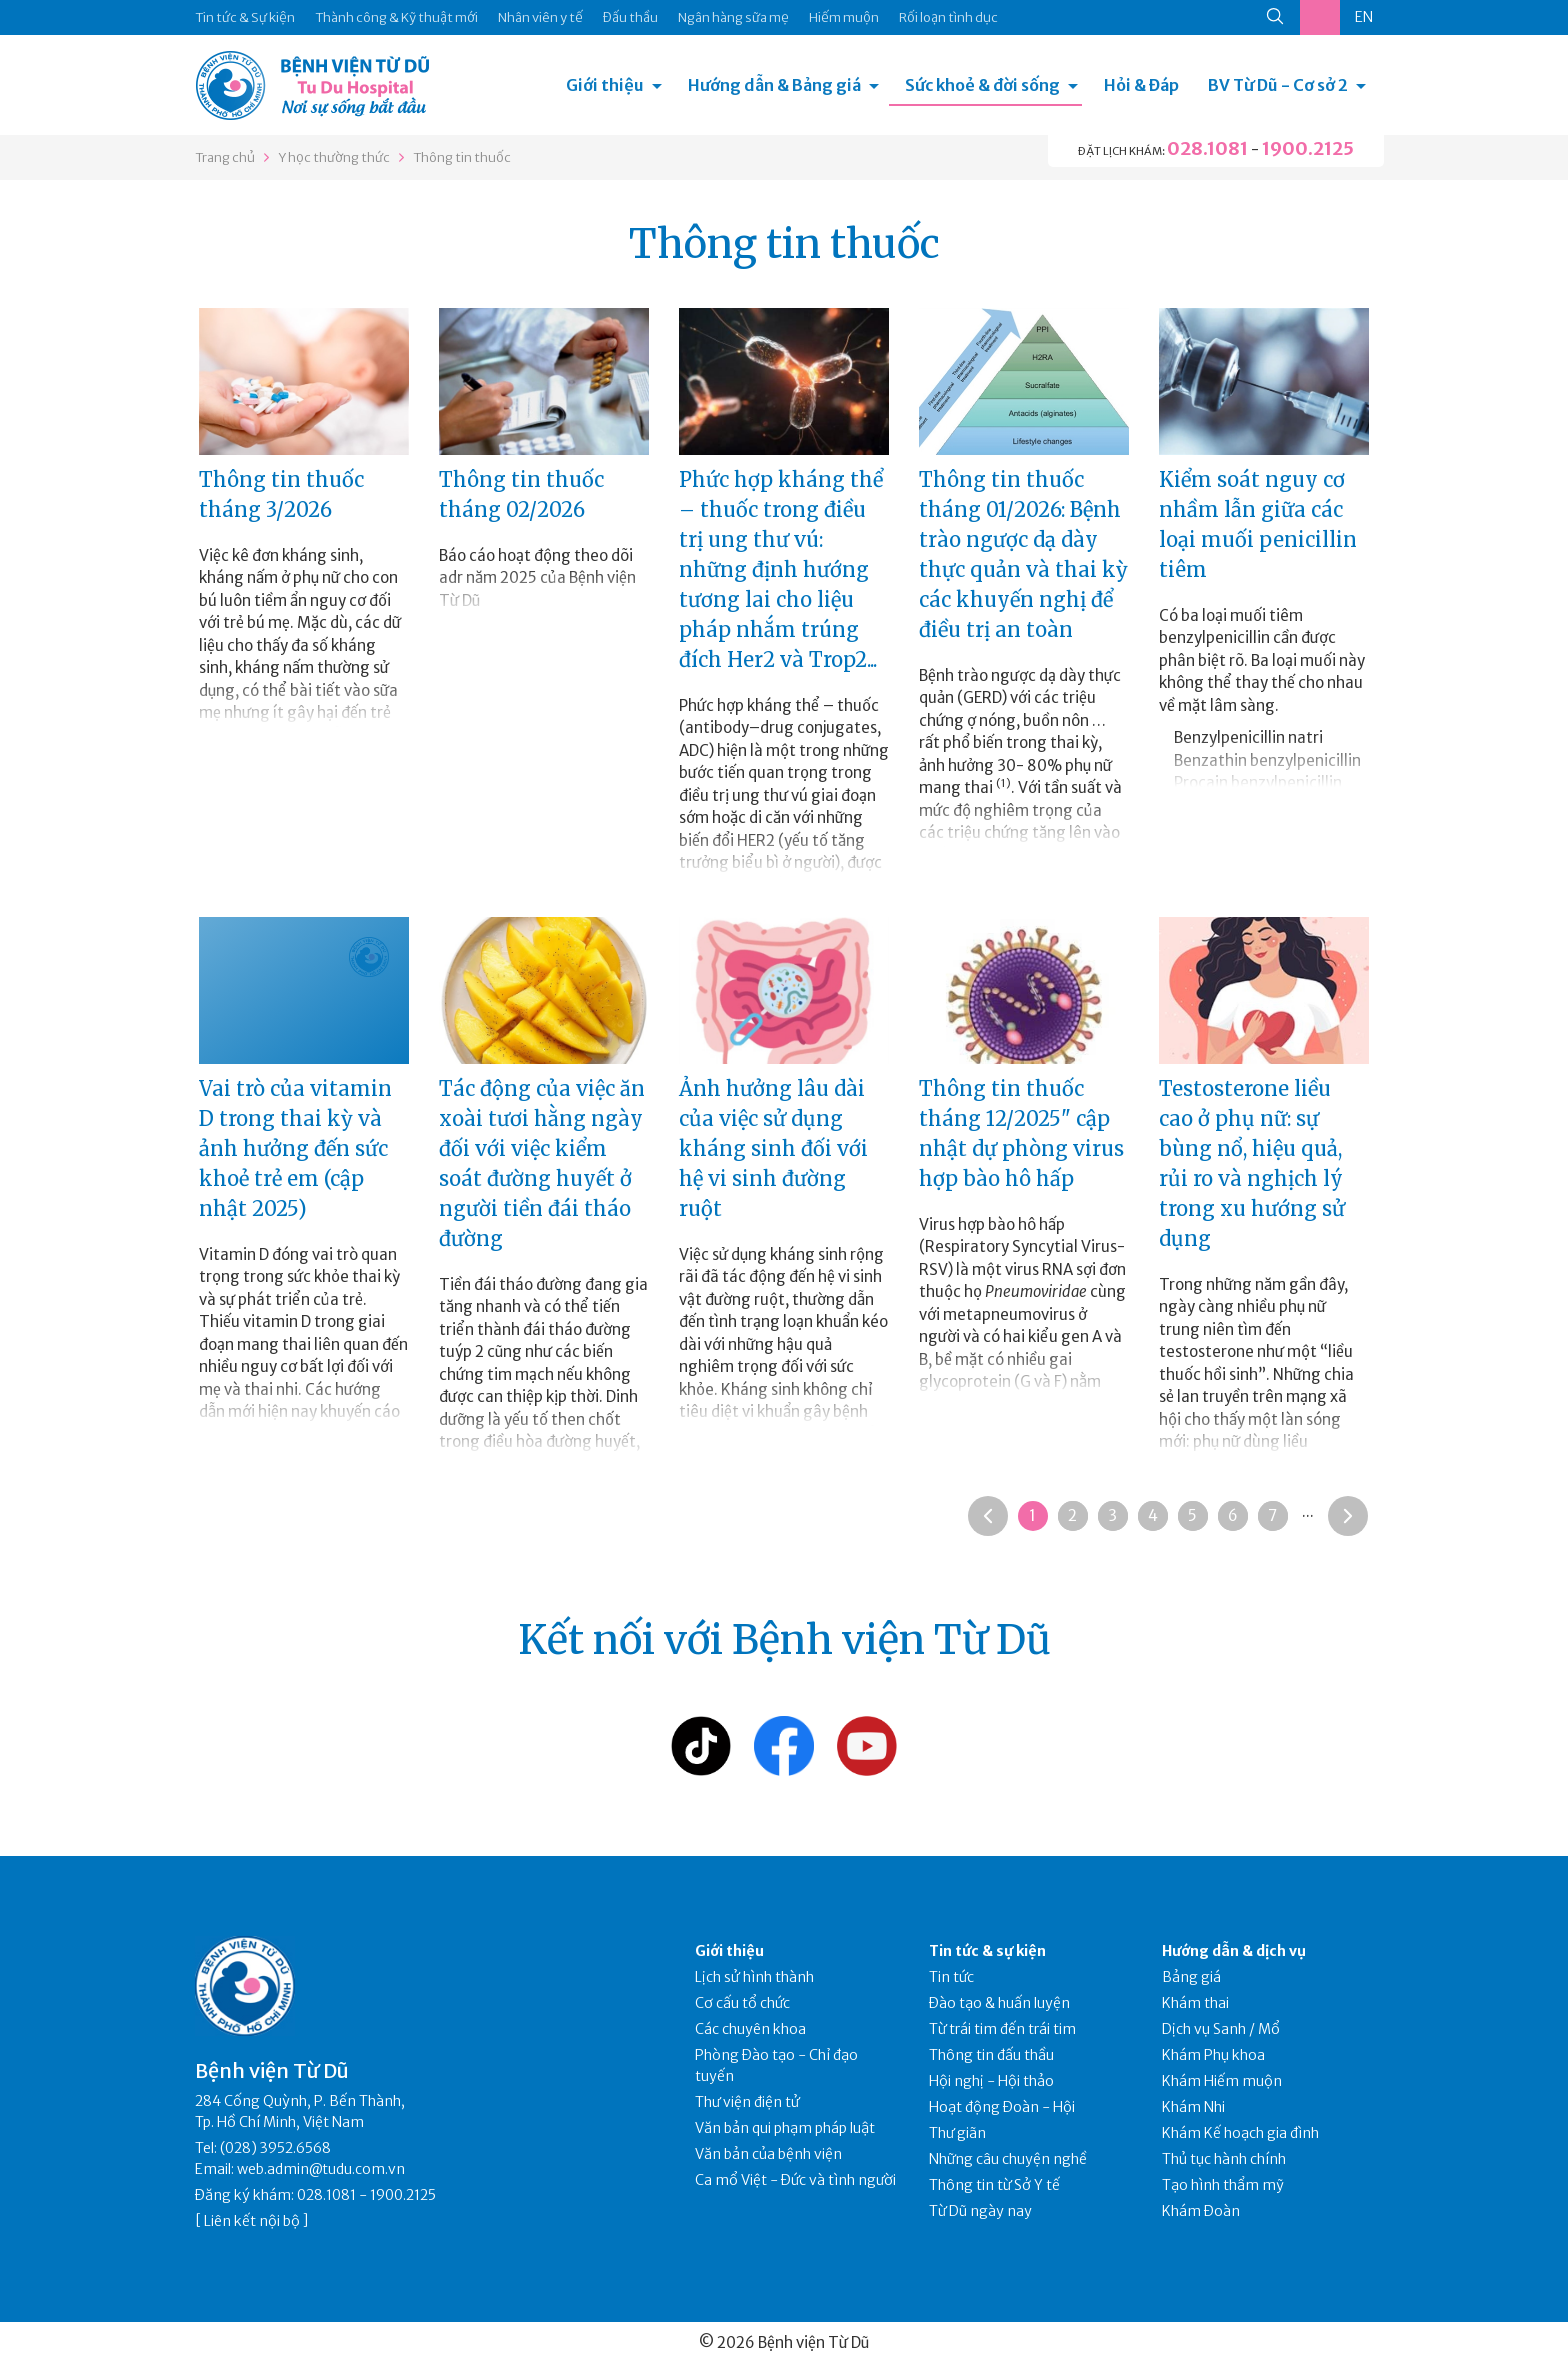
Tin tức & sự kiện (987, 1951)
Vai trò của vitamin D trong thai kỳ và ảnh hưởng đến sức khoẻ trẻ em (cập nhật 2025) (295, 1148)
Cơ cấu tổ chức (742, 2003)
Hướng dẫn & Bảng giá (774, 85)
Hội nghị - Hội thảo (991, 2081)
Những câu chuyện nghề (1008, 2159)
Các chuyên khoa (750, 2029)
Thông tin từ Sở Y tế (994, 2185)
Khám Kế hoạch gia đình (1240, 2133)
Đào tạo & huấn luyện (999, 2003)
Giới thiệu (605, 85)
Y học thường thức (334, 157)
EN (1364, 17)
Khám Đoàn (1201, 2211)
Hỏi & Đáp (1141, 85)
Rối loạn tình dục (948, 17)
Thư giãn (957, 2133)
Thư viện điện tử (747, 2102)
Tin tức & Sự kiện (245, 17)
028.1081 (1207, 148)
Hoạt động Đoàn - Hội (1002, 2107)
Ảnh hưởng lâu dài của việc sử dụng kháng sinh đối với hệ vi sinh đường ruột (773, 1148)
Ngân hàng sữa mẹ (733, 17)
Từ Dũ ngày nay (980, 2211)
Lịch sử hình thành (754, 1977)
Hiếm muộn (844, 17)
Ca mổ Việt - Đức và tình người (795, 2180)
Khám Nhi (1193, 2107)
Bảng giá (1191, 1977)
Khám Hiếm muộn (1222, 2081)
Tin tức (951, 1977)
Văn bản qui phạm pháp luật (785, 2128)
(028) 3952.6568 (275, 2148)
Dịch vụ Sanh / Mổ (1221, 2029)
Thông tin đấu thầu (991, 2055)
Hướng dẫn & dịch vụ (1234, 1951)
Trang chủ (225, 157)
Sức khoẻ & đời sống (982, 85)
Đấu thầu (630, 17)
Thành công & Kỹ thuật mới (396, 17)
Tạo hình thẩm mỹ (1223, 2185)
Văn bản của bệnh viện (768, 2154)
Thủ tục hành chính (1224, 2159)
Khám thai (1195, 2003)
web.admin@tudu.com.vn (321, 2169)
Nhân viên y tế (540, 17)
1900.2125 (1308, 148)
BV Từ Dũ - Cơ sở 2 (1278, 85)
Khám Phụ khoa (1213, 2055)
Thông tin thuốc (462, 157)
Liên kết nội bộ (252, 2221)
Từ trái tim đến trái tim (1002, 2029)
